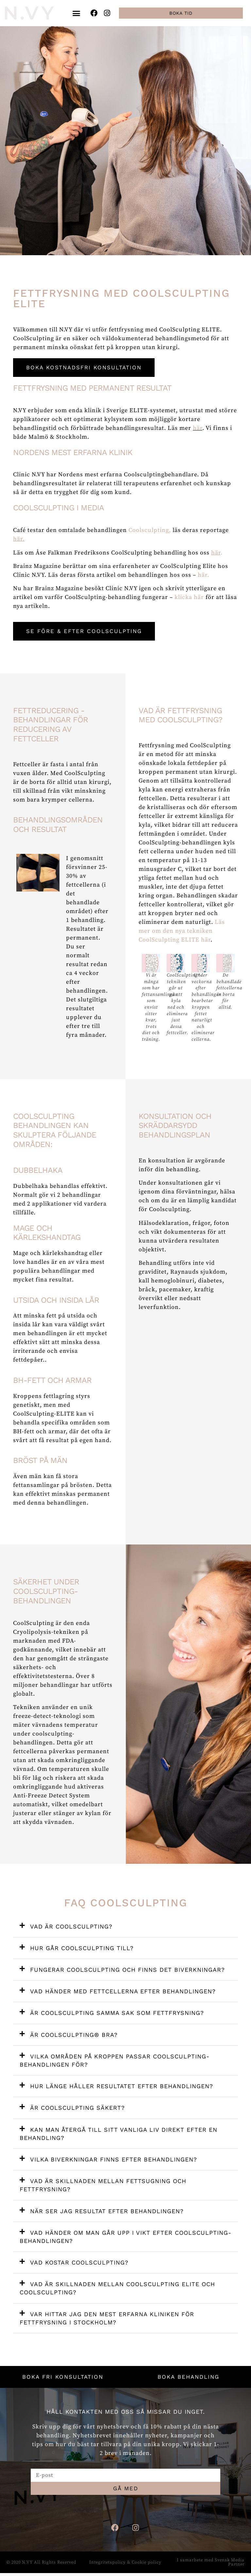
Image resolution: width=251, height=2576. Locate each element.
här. (203, 575)
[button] (76, 13)
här (197, 428)
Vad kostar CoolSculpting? (79, 2263)
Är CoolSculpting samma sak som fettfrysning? (117, 2013)
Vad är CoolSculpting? (71, 1927)
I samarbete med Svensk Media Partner (210, 2565)
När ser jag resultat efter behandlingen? (107, 2211)
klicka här (189, 598)
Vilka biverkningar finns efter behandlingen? (113, 2160)
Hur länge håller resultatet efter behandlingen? (121, 2087)
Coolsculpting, (150, 530)
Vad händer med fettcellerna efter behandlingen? (123, 1992)
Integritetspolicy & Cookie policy (125, 2565)
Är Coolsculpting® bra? (74, 2035)
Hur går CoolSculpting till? (82, 1948)
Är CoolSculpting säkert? (77, 2108)
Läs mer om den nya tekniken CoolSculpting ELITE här (182, 931)
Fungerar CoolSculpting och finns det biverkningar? (127, 1970)
